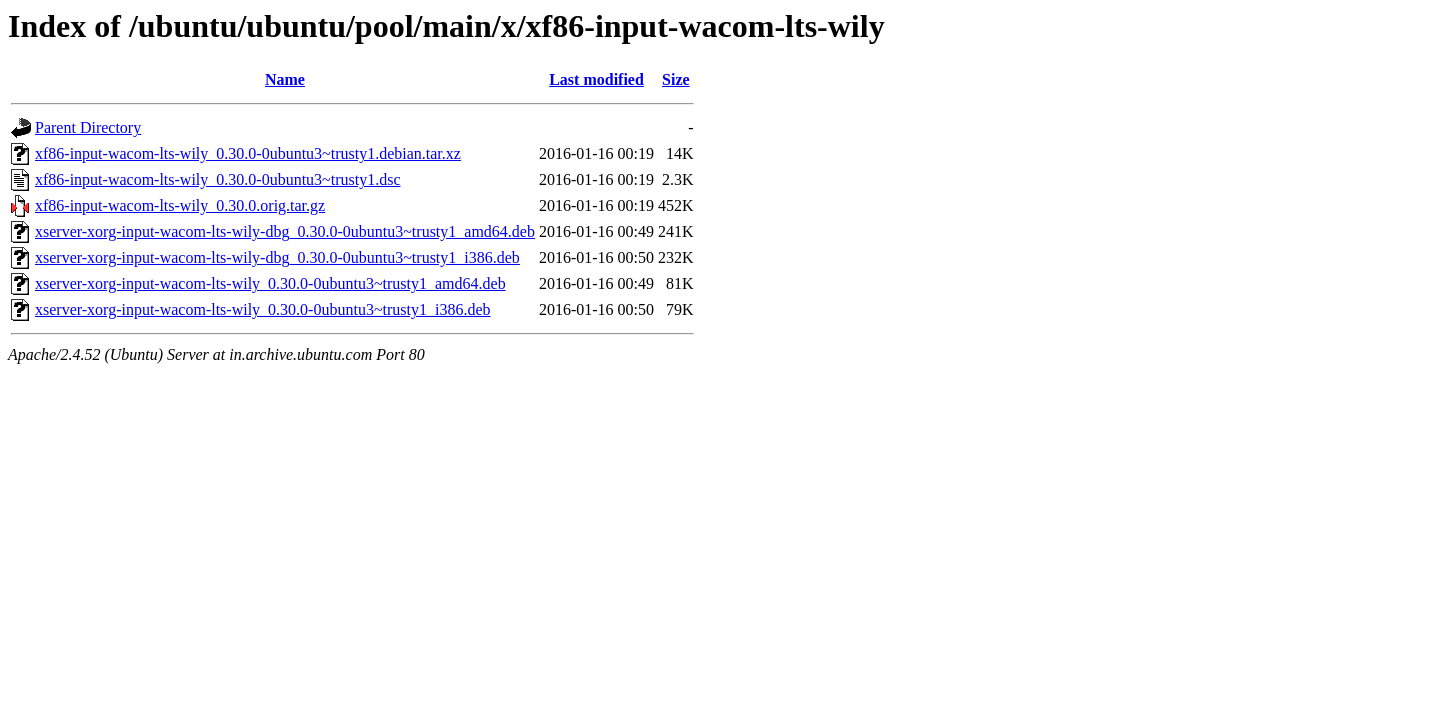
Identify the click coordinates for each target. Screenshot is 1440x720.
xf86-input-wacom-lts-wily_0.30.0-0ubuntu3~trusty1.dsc (218, 179)
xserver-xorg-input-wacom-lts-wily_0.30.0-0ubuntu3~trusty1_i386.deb (263, 309)
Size (676, 79)
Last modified (596, 79)
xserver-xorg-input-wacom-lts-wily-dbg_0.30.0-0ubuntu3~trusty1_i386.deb (277, 257)
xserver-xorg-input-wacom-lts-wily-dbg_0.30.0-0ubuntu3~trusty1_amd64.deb (285, 231)
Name (285, 79)
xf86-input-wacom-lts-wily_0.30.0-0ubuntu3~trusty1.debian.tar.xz (248, 153)
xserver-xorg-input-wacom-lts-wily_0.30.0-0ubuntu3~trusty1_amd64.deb (270, 283)
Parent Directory (88, 127)
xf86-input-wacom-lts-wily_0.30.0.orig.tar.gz (180, 205)
